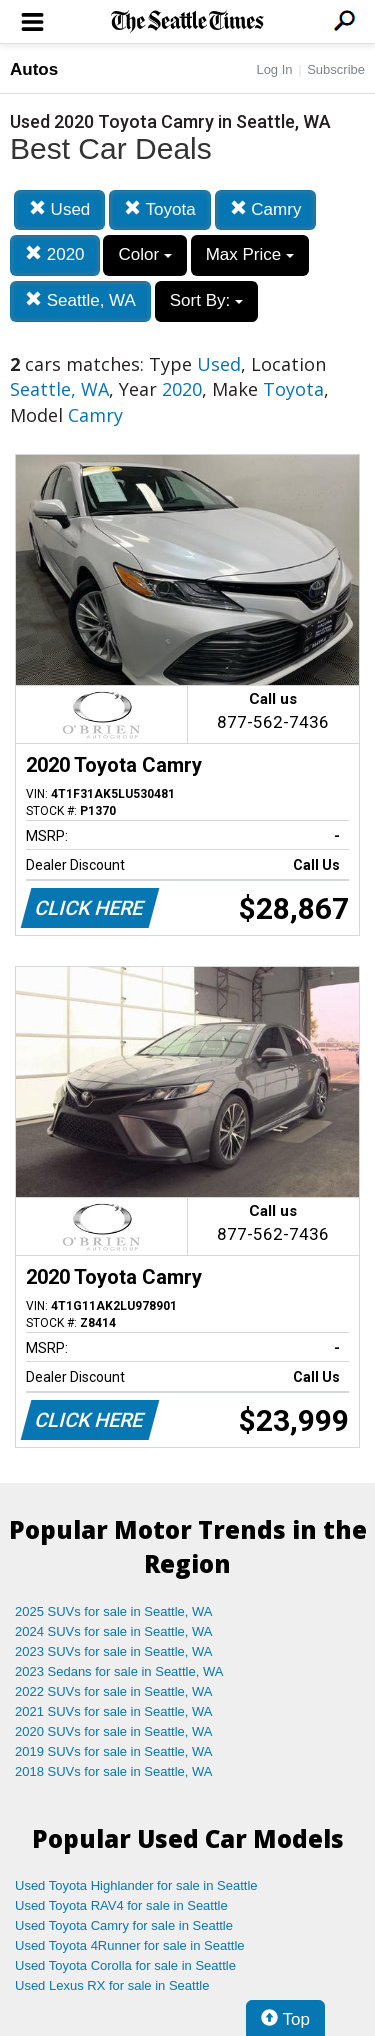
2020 (55, 254)
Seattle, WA (80, 300)
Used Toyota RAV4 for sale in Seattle (121, 1905)
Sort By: (206, 300)
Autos (34, 69)
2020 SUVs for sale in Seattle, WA (114, 1731)
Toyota (160, 209)
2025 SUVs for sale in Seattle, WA (114, 1611)
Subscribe (336, 69)
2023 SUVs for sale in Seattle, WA (114, 1651)
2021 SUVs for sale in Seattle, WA (114, 1711)
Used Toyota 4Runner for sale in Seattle (130, 1945)
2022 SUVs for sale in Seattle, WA (114, 1691)
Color (144, 254)
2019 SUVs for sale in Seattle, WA (114, 1751)
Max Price (250, 254)
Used (59, 209)
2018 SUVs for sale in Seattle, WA (114, 1771)
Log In (274, 69)
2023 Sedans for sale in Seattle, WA (119, 1671)
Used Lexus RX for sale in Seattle (112, 1985)
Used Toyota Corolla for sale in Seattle (125, 1965)
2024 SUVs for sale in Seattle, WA (114, 1631)
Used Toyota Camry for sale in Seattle (124, 1925)
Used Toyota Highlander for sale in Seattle (136, 1885)
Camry (266, 209)
